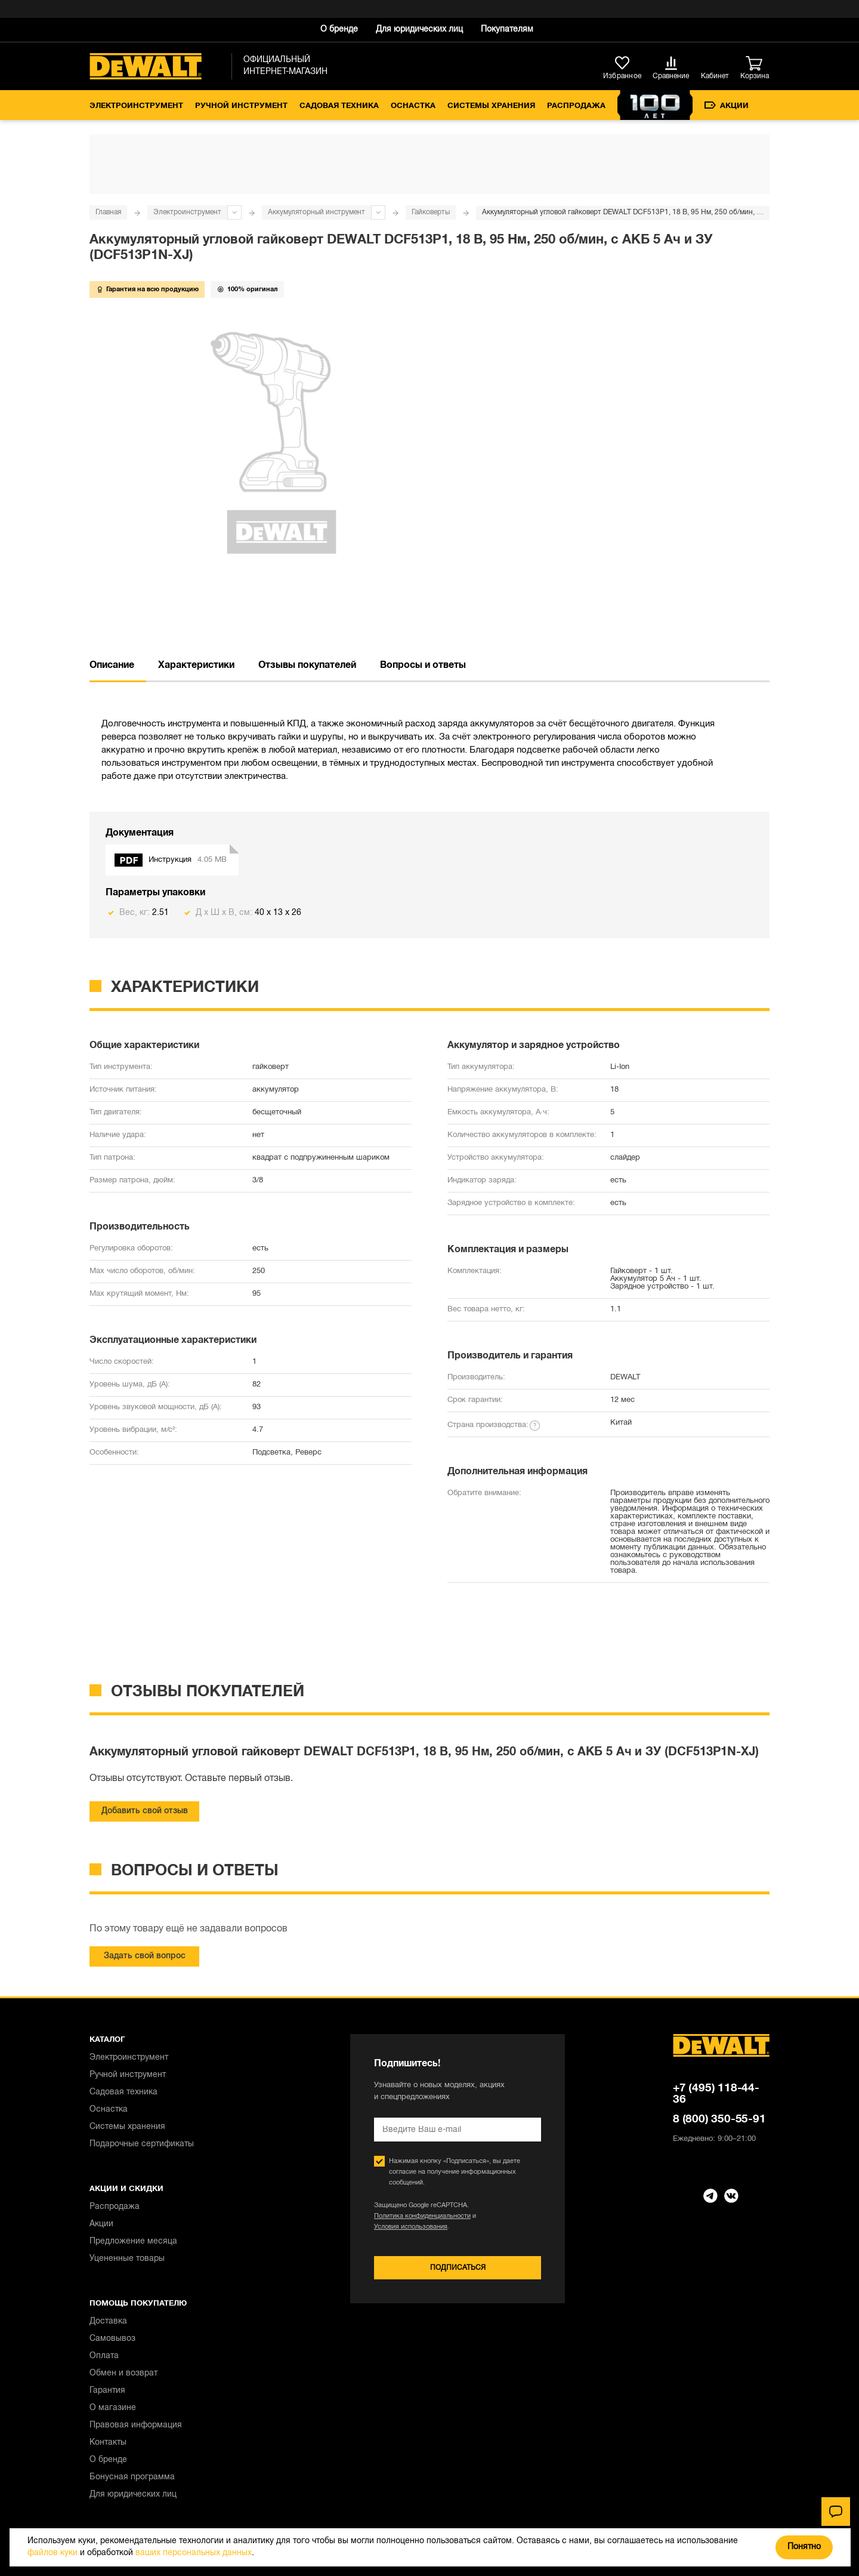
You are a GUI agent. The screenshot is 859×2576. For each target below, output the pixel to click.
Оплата (104, 2356)
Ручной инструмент (241, 106)
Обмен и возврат (123, 2373)
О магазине (112, 2408)
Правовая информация (135, 2425)
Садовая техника (339, 106)
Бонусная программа (132, 2477)
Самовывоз (112, 2339)
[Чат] (835, 2511)
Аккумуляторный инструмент (316, 212)
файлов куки (52, 2553)
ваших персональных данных (193, 2553)
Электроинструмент (136, 106)
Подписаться (458, 2267)
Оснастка (413, 106)
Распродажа (576, 106)
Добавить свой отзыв (144, 1811)
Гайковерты (431, 212)
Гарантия (107, 2391)
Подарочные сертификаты (141, 2144)
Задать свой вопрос (145, 1956)
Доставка (108, 2321)
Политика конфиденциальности (422, 2216)
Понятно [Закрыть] (804, 2547)
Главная (108, 212)
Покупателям (507, 29)
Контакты (107, 2442)
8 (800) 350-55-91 (719, 2119)
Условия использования (410, 2227)
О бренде (339, 29)
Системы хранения (491, 106)
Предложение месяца (133, 2241)
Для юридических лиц (419, 29)
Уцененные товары (127, 2259)
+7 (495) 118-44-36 (716, 2094)
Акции (726, 105)
